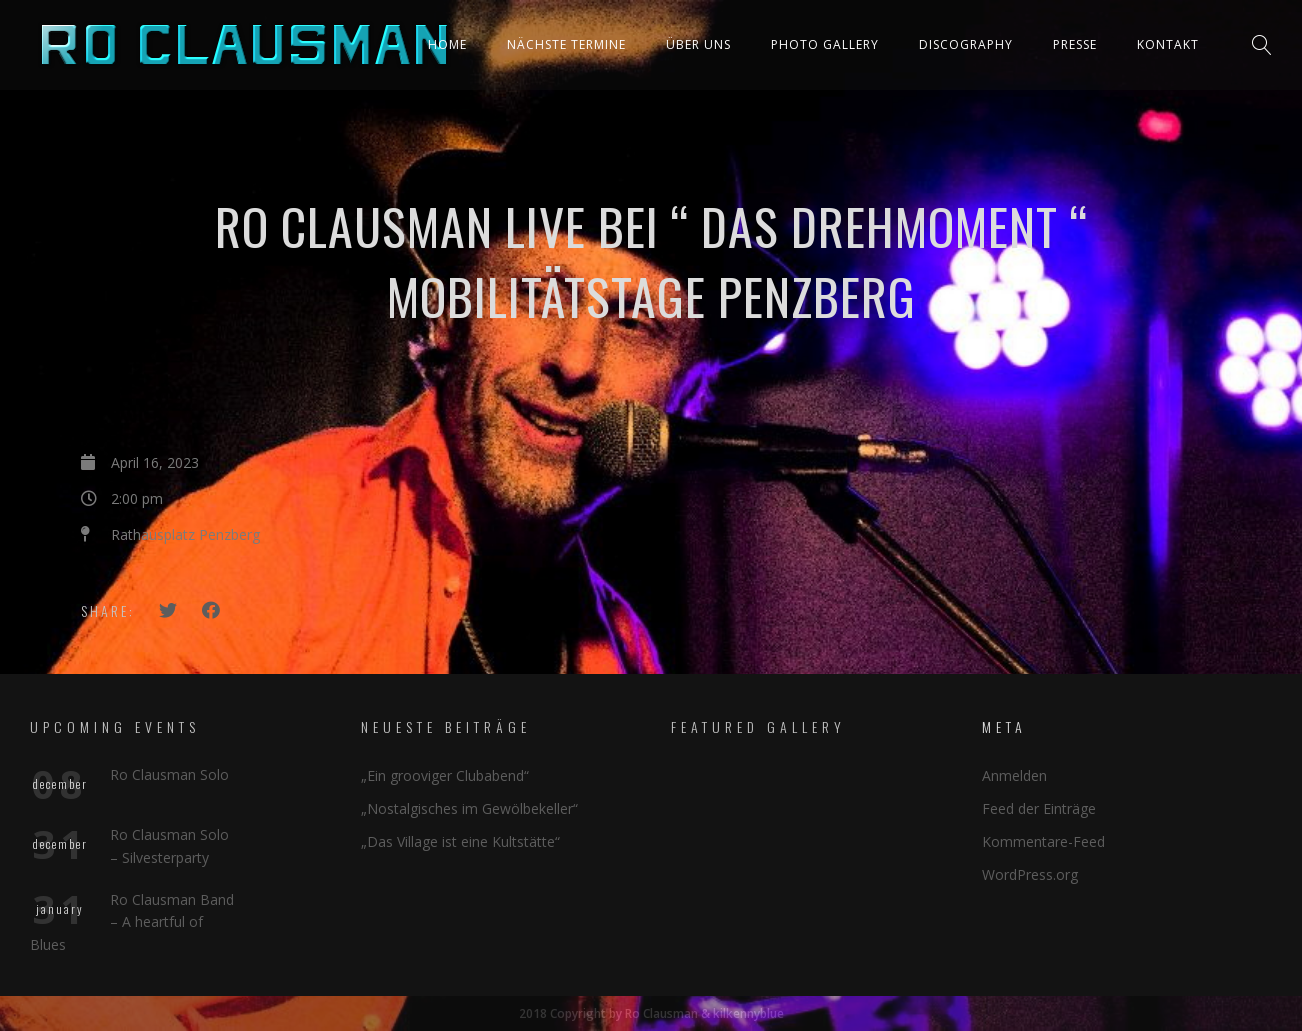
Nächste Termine (566, 44)
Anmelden (1014, 775)
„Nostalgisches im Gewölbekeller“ (469, 808)
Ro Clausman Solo (169, 774)
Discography (966, 44)
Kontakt (1168, 44)
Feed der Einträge (1039, 808)
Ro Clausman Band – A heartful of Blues (132, 922)
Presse (1075, 44)
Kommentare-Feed (1043, 841)
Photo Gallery (825, 44)
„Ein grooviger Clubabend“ (445, 775)
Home (447, 44)
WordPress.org (1030, 874)
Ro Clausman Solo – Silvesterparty (169, 845)
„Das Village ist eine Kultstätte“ (460, 841)
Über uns (698, 44)
